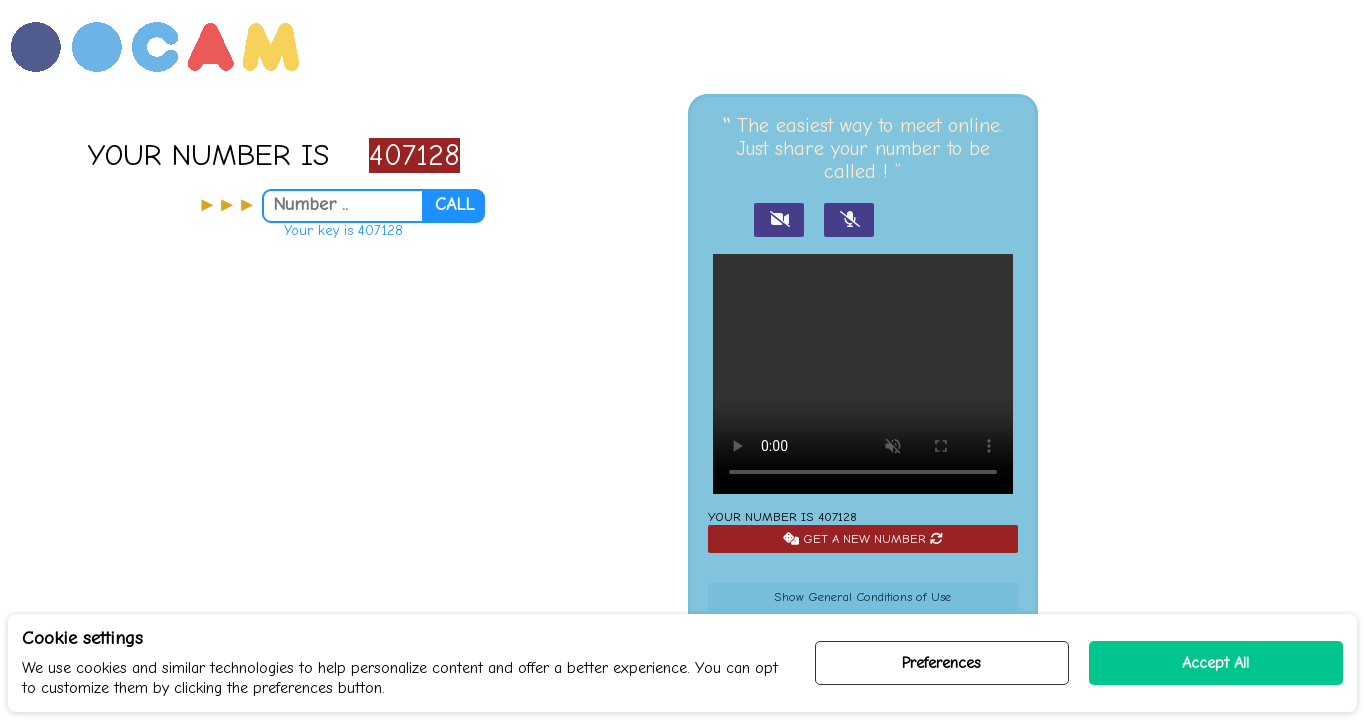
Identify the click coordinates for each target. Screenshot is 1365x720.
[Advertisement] (341, 469)
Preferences (941, 663)
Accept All (1215, 663)
